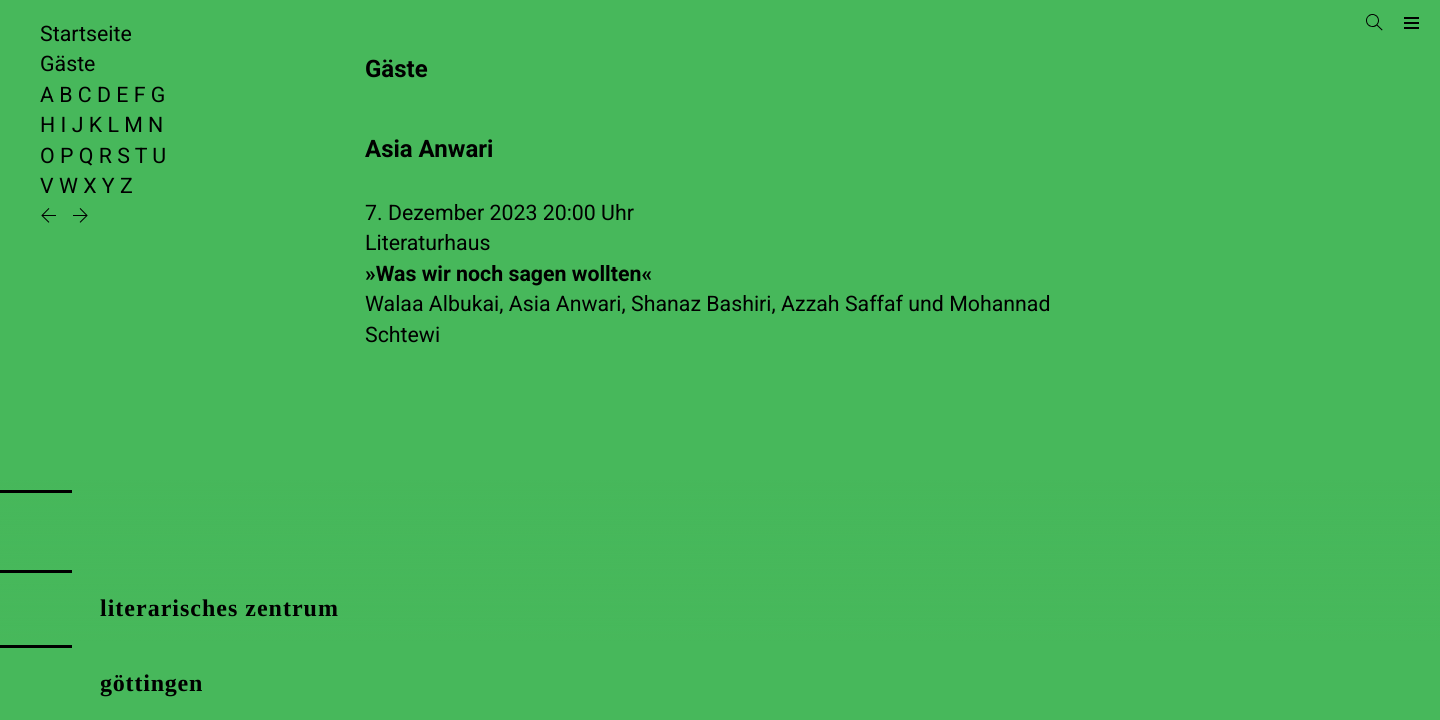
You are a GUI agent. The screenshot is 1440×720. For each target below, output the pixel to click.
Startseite (86, 34)
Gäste (67, 64)
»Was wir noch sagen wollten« (508, 274)
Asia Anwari (565, 304)
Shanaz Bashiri (701, 304)
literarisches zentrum (219, 609)
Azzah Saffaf (842, 304)
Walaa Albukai (432, 304)
